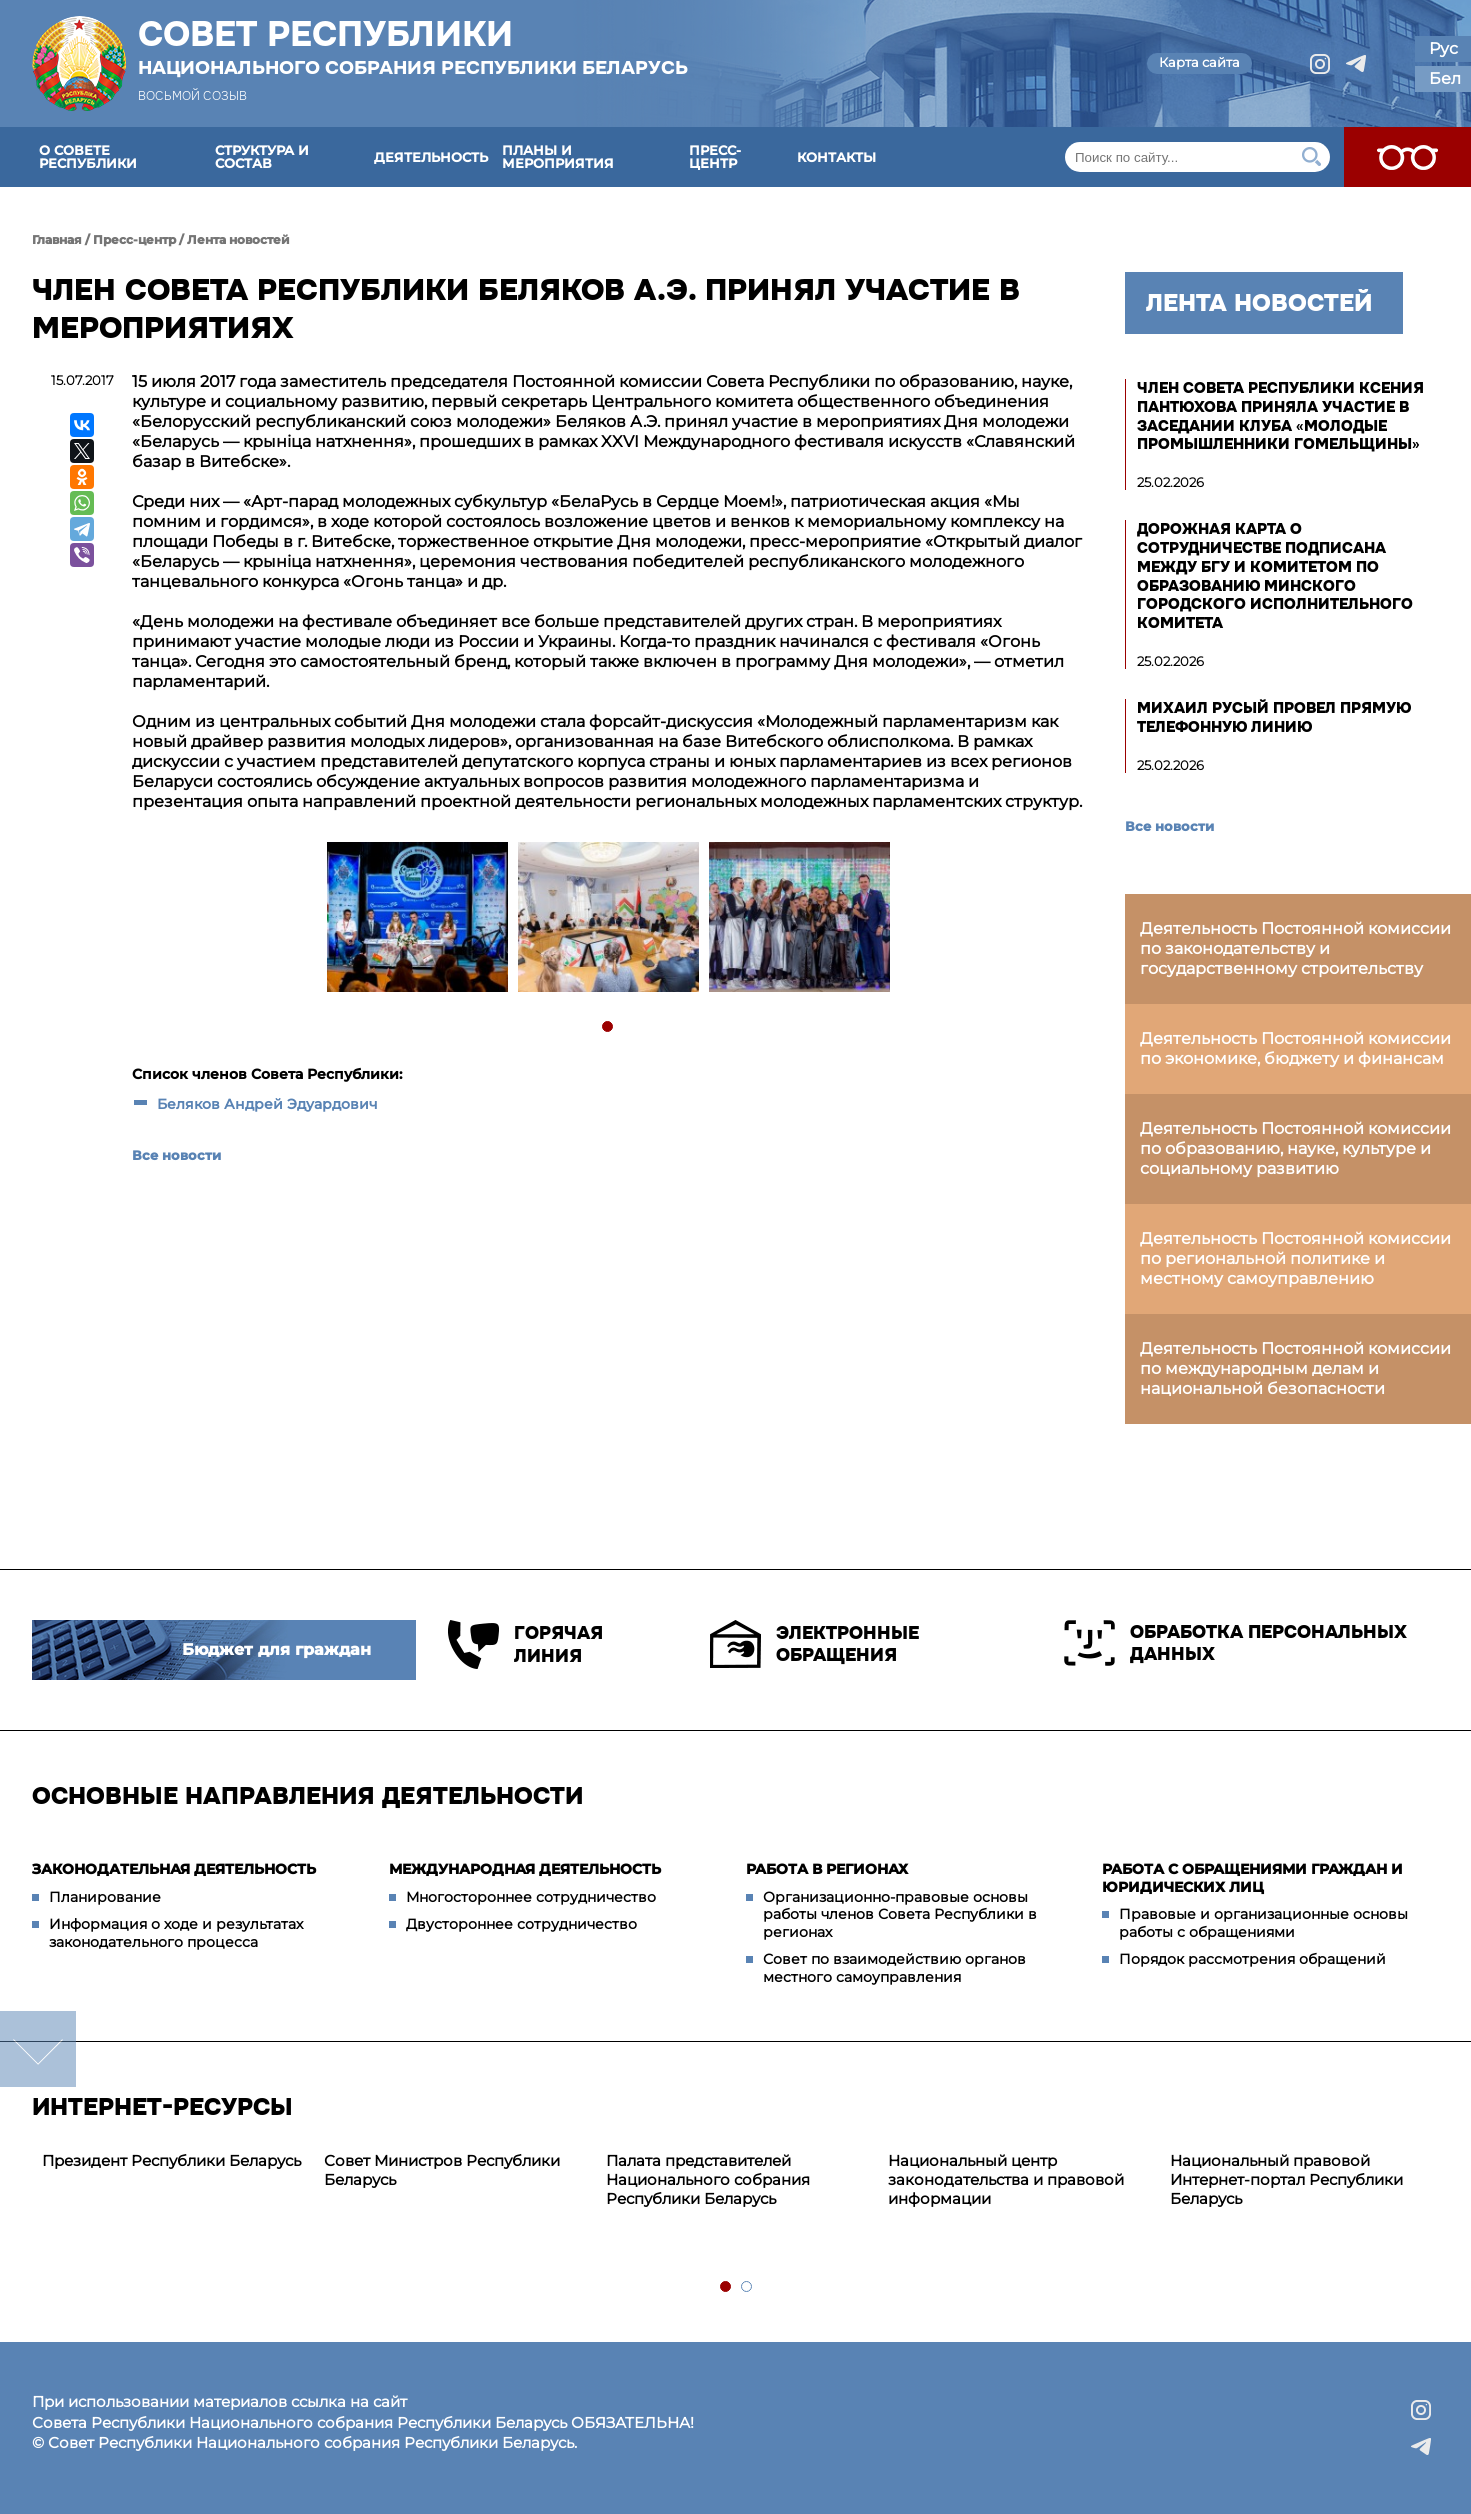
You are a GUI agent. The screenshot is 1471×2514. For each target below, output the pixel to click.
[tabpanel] (416, 919)
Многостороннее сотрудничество (531, 1897)
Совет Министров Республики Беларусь (442, 2170)
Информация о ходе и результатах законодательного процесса (176, 1933)
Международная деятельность (525, 1869)
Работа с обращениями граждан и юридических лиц (1252, 1878)
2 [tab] (747, 2287)
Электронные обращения (814, 1644)
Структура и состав (262, 156)
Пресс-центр (715, 156)
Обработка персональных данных (1235, 1643)
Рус (1443, 48)
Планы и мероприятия (558, 156)
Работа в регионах (827, 1869)
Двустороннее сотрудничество (521, 1924)
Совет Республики (413, 47)
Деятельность (431, 157)
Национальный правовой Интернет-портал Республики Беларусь (1286, 2179)
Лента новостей (238, 239)
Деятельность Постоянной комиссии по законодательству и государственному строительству (1295, 948)
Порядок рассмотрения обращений (1252, 1959)
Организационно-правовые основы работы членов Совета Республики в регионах (900, 1914)
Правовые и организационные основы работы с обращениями (1263, 1923)
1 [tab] (608, 1027)
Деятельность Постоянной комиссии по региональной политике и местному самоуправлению (1295, 1258)
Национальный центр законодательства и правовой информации (1006, 2179)
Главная (57, 239)
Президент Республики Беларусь (171, 2160)
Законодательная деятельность (174, 1869)
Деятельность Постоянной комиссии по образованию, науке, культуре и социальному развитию (1295, 1148)
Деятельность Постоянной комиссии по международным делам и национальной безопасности (1295, 1368)
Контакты (836, 157)
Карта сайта (1199, 62)
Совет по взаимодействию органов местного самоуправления (894, 1968)
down (38, 2049)
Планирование (105, 1897)
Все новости (176, 1155)
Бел (1445, 78)
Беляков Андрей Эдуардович (267, 1104)
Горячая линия (525, 1644)
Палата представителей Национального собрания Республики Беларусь (708, 2179)
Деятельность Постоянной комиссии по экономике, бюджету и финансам (1295, 1048)
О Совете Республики (88, 156)
